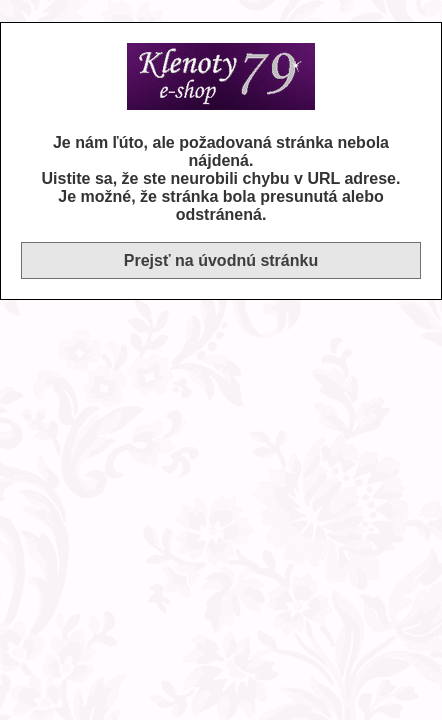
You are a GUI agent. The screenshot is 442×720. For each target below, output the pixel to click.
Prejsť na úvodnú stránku (221, 260)
